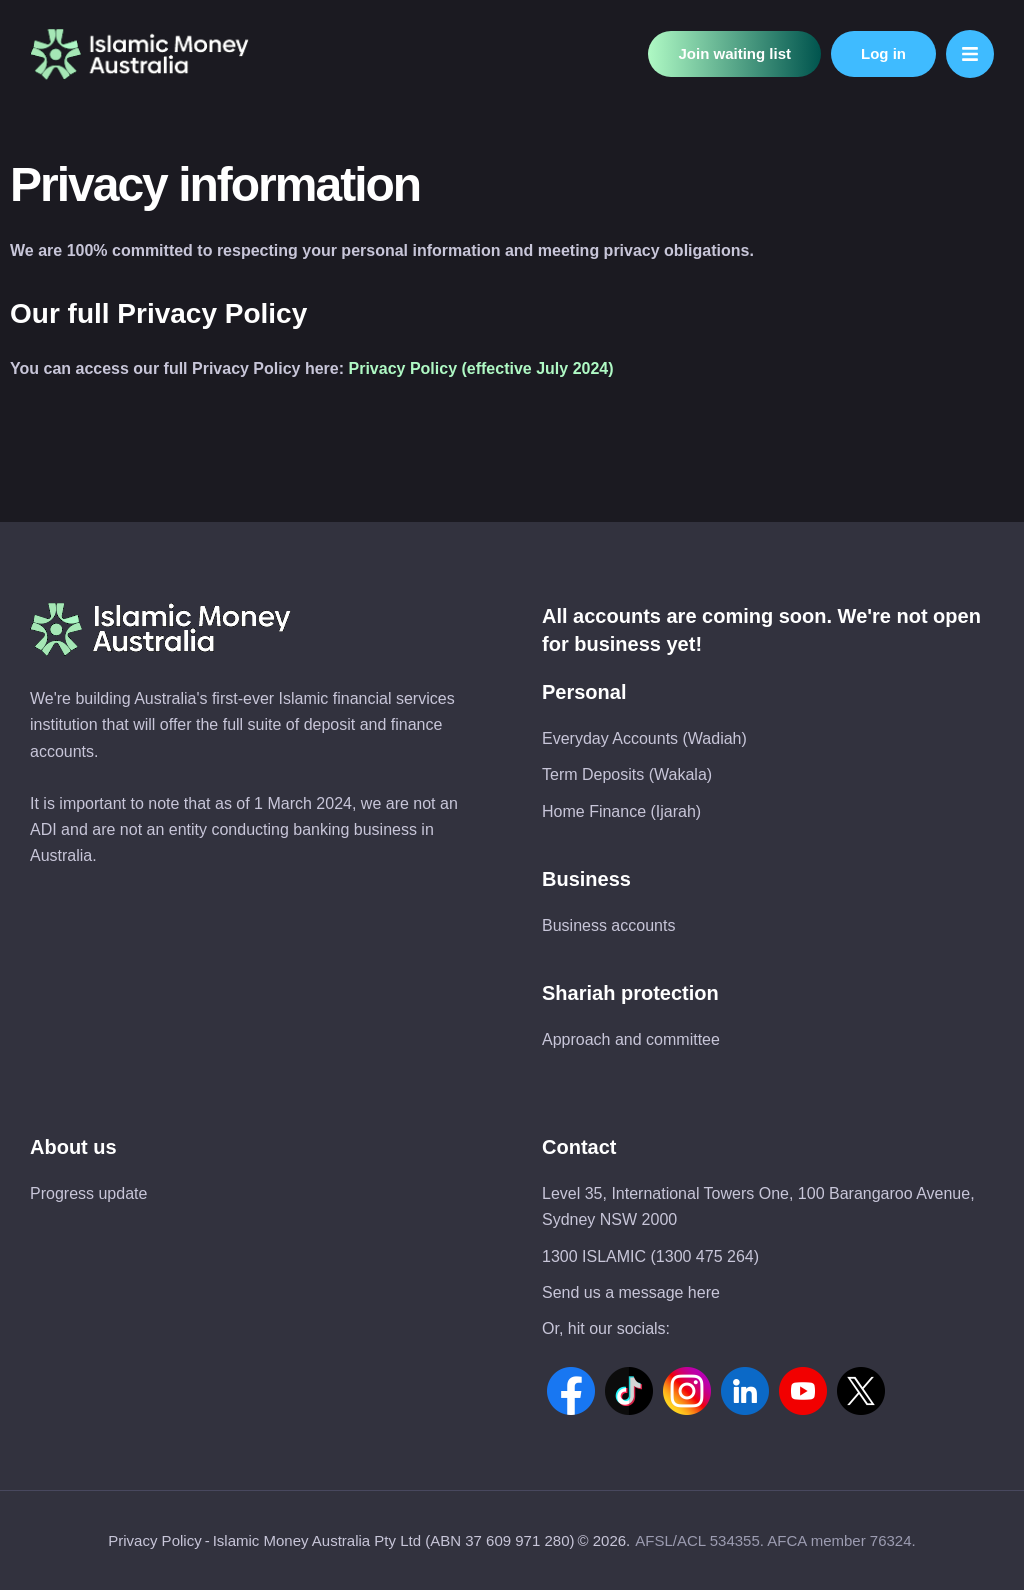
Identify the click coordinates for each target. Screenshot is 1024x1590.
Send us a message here (631, 1292)
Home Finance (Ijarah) (621, 811)
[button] (734, 54)
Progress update (88, 1193)
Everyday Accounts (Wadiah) (644, 738)
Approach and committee (631, 1039)
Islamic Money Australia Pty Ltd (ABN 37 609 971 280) (394, 1540)
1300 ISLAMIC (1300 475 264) (650, 1256)
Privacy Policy (154, 1540)
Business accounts (608, 925)
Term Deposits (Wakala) (627, 774)
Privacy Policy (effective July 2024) (481, 368)
